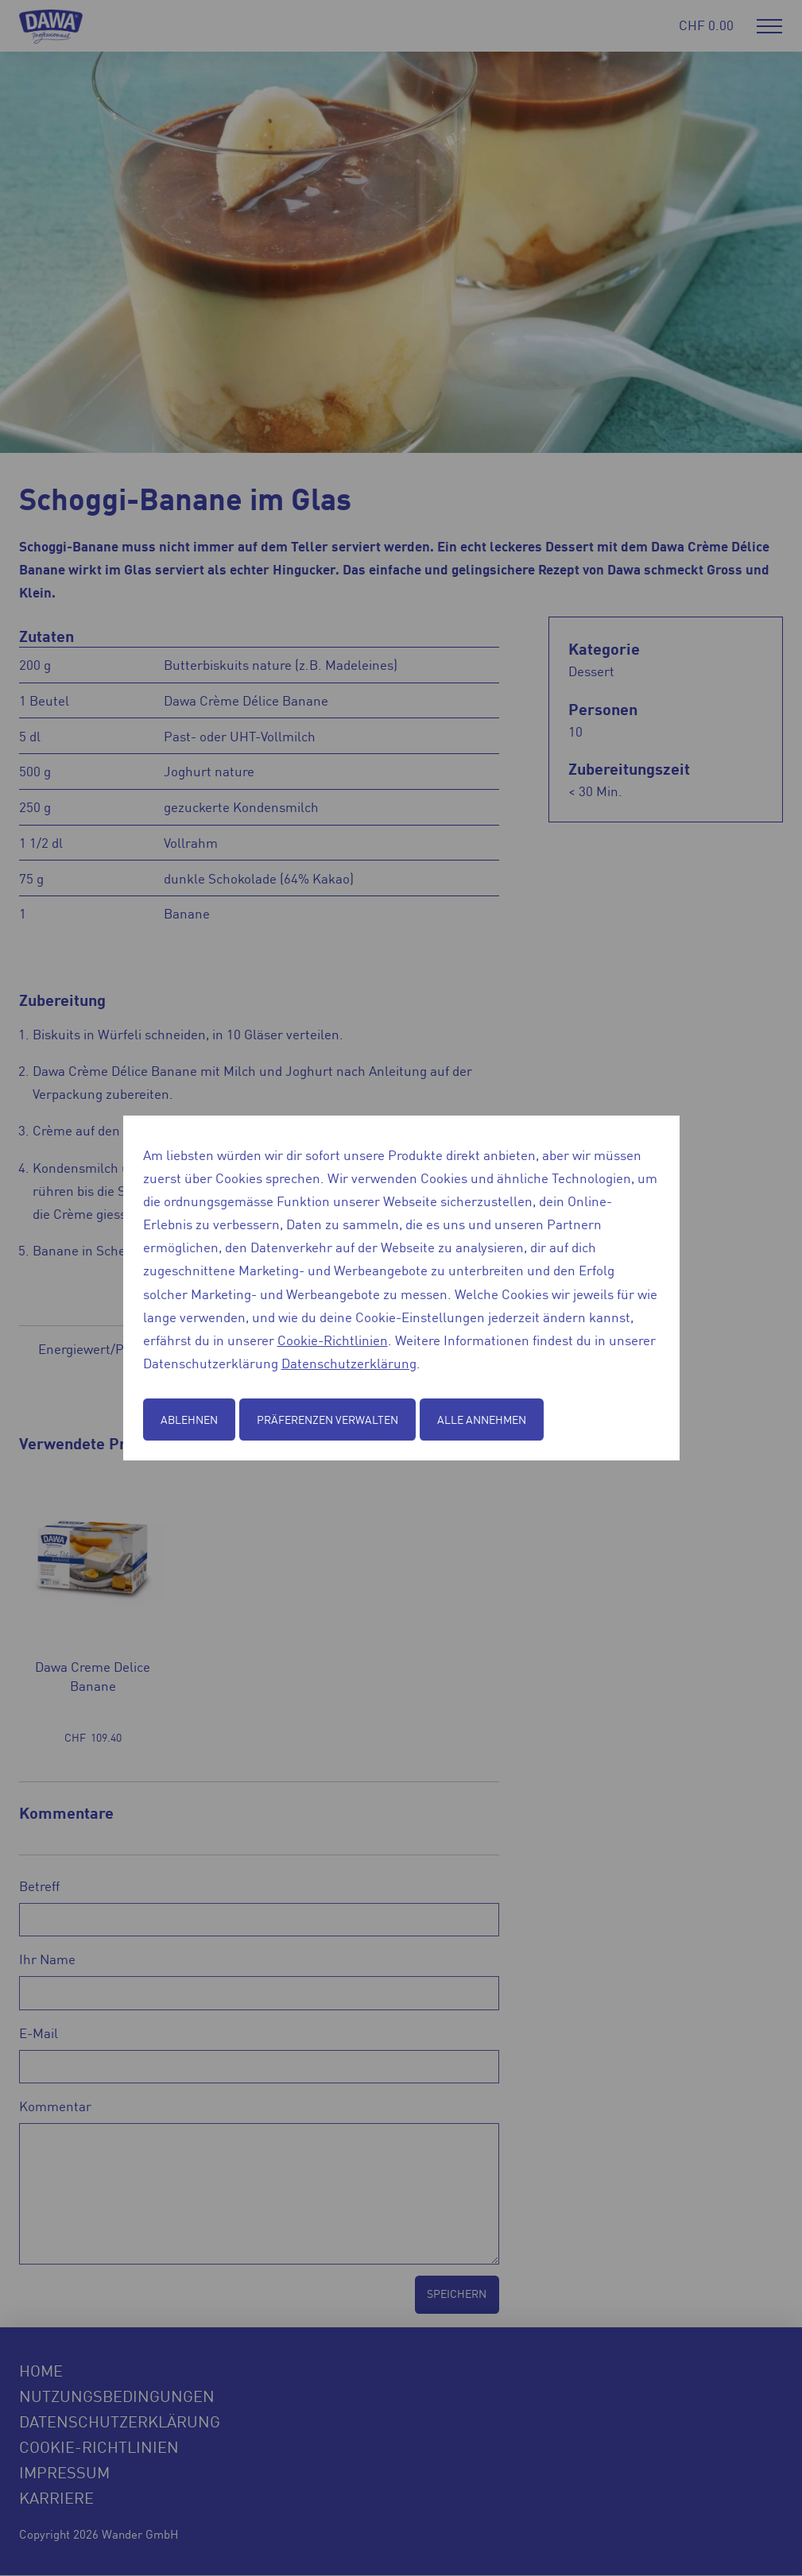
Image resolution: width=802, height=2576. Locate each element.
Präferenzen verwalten (327, 1419)
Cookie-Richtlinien (332, 1339)
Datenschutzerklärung (348, 1362)
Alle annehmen (481, 1419)
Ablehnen (189, 1419)
